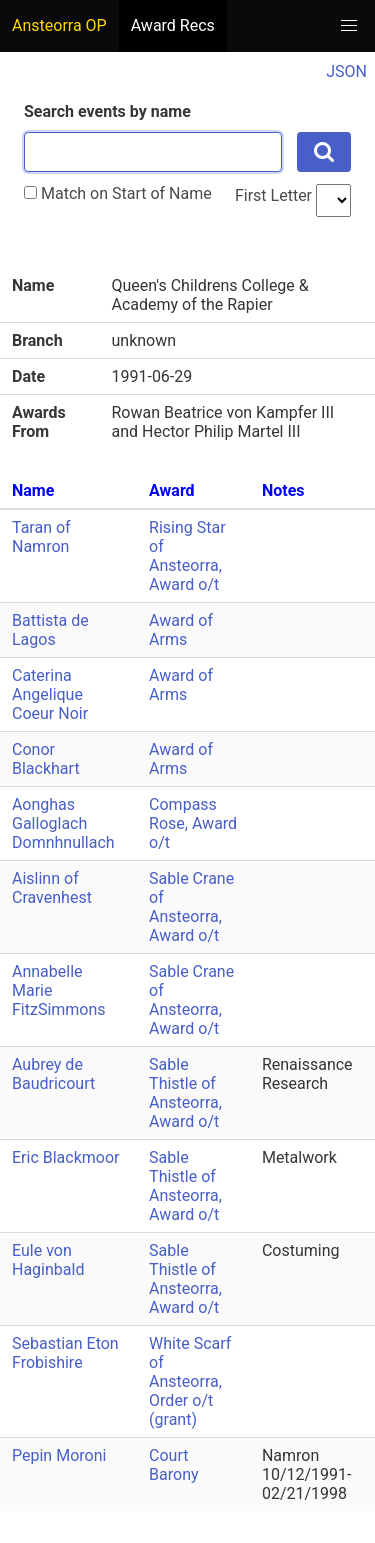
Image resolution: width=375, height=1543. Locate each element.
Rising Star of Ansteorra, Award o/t (187, 556)
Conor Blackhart (46, 759)
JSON (346, 71)
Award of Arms (181, 630)
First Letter (273, 195)
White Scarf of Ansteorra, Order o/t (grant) (190, 1381)
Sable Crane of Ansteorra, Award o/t (191, 907)
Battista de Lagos (50, 630)
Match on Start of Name (118, 193)
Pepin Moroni (59, 1455)
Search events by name (107, 111)
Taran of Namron (41, 537)
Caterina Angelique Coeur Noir (50, 694)
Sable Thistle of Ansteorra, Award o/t (185, 1093)
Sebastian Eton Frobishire (65, 1353)
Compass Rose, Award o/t (193, 823)
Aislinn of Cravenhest (52, 888)
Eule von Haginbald (48, 1260)
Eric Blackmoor (66, 1157)
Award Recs (173, 25)
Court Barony (173, 1465)
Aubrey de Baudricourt (53, 1074)
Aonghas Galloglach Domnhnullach (63, 823)
